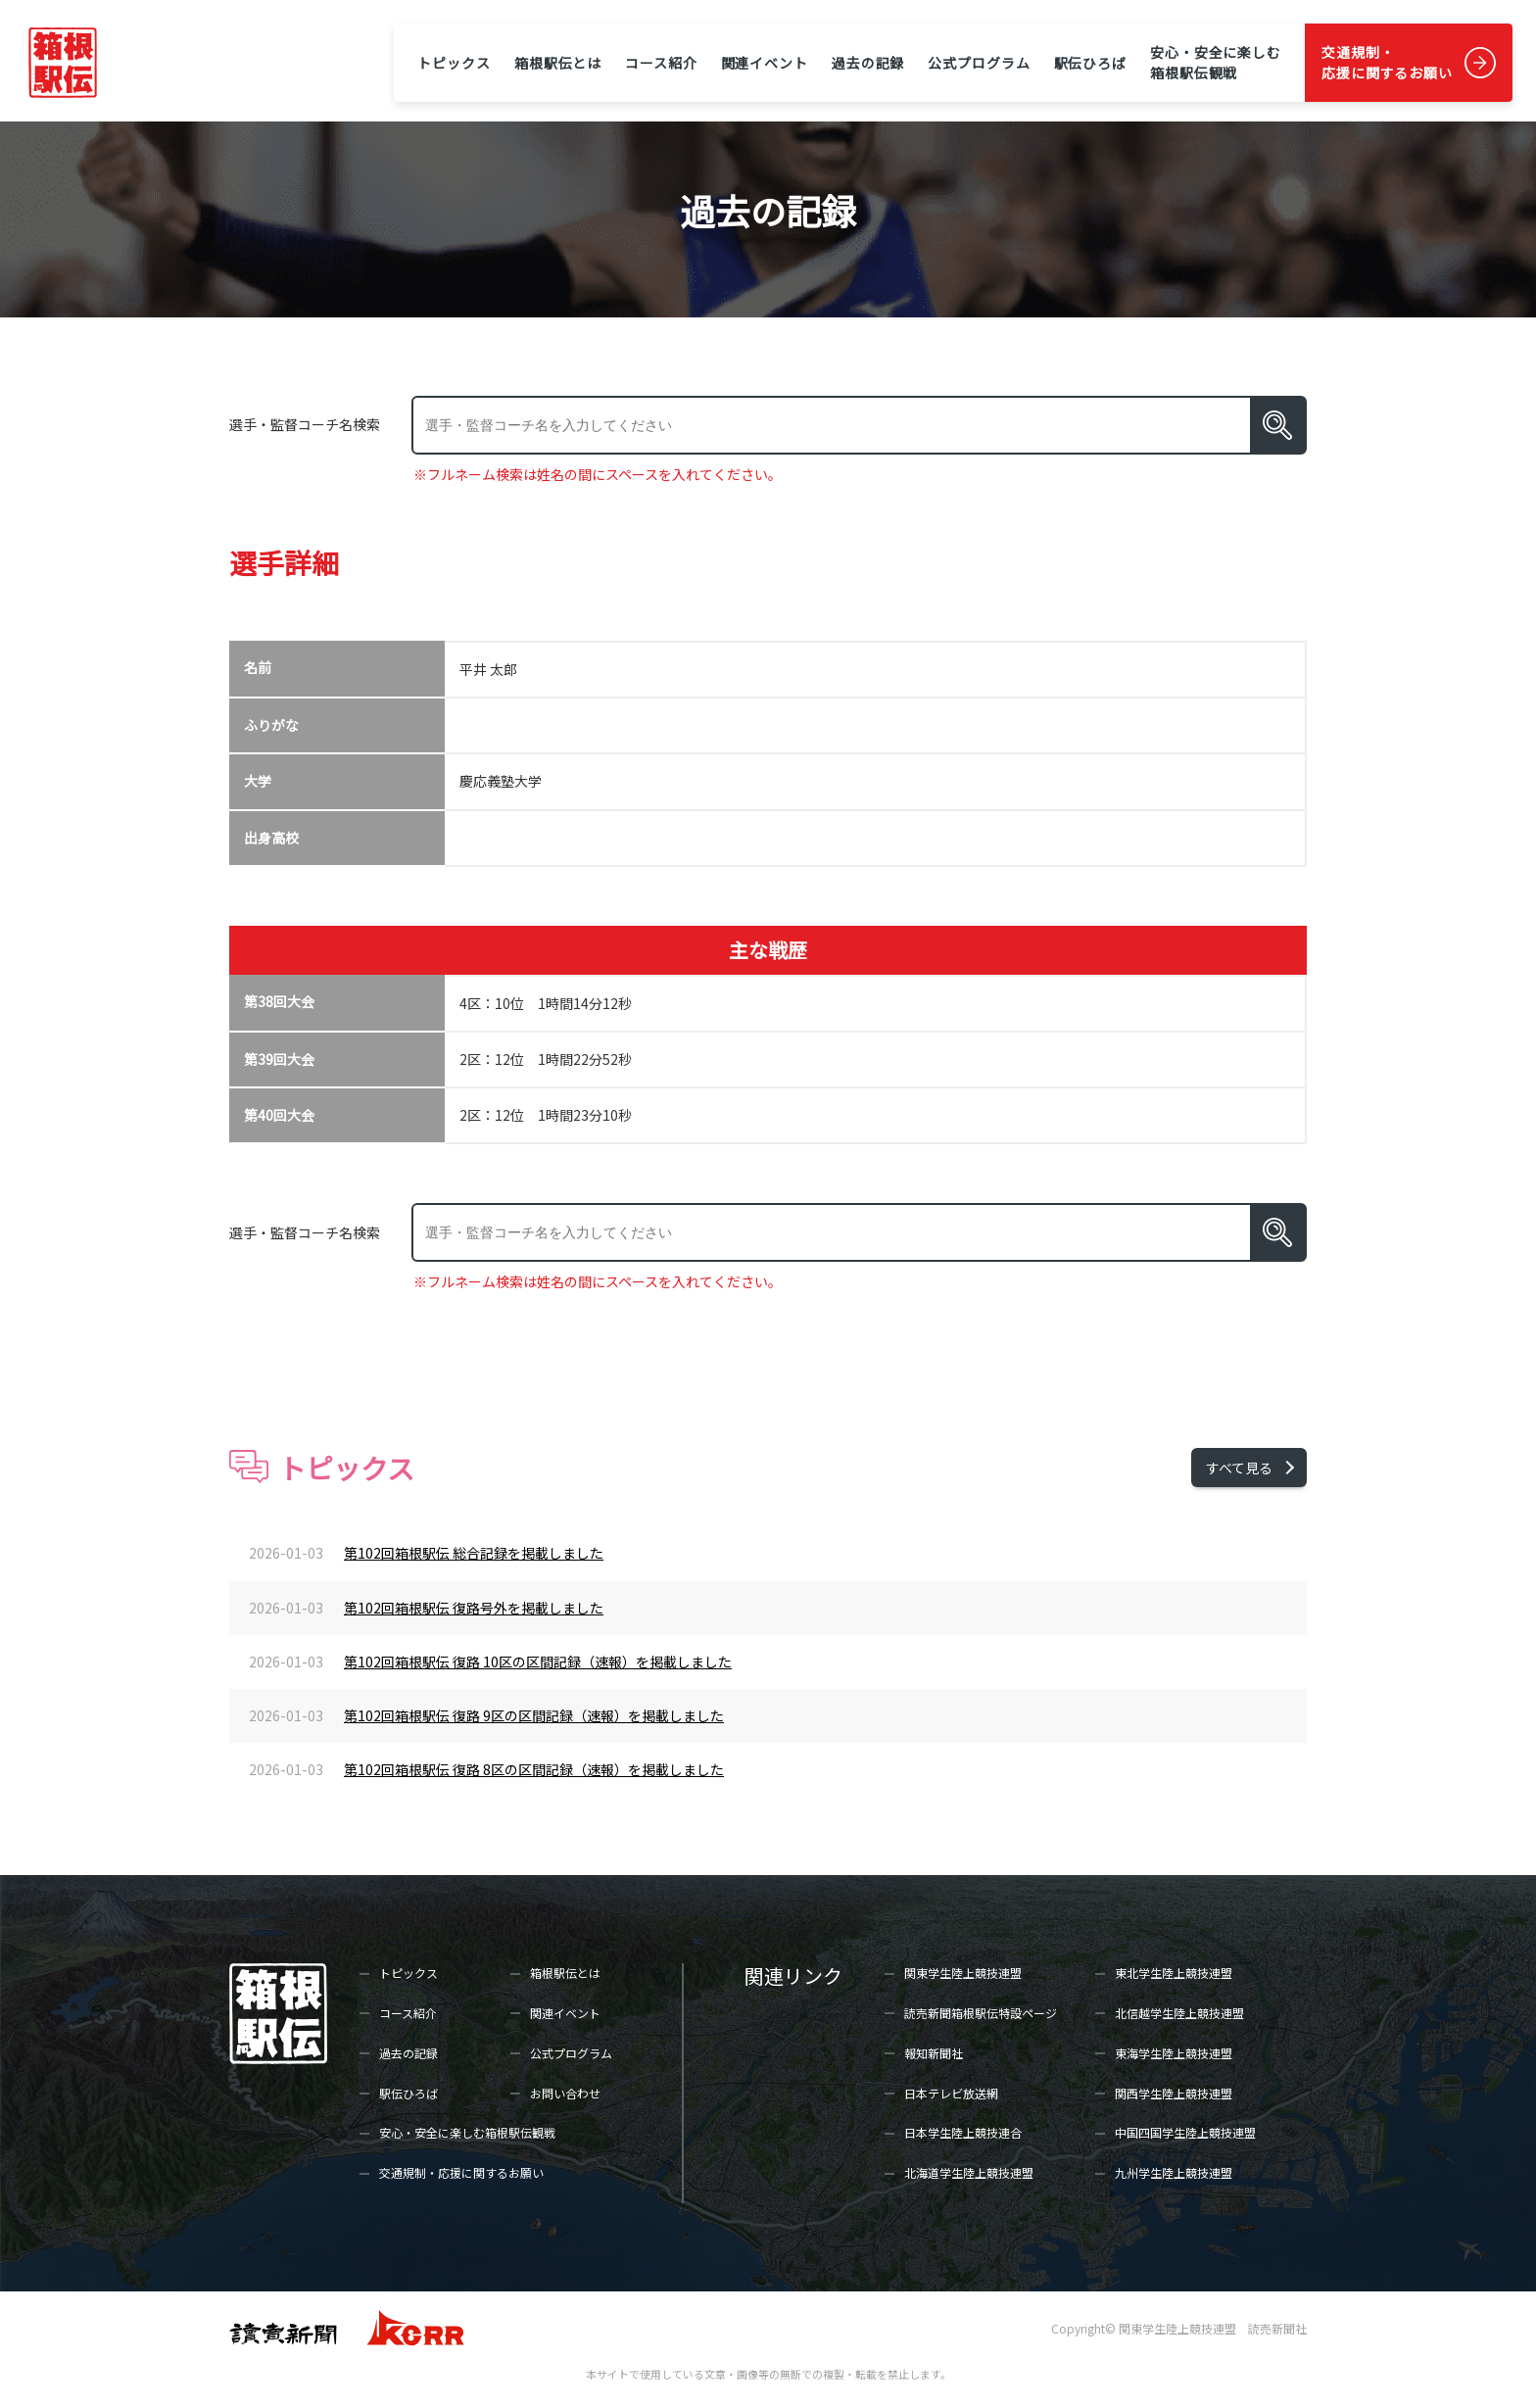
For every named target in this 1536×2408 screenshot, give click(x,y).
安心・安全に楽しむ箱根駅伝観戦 (1215, 62)
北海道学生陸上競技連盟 (968, 2172)
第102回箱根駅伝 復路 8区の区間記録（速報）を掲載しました (534, 1769)
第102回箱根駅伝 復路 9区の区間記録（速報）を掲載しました (534, 1715)
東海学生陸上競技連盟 (1173, 2053)
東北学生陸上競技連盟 (1173, 1972)
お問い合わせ (565, 2093)
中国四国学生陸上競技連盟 (1185, 2132)
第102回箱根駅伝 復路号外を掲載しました (473, 1607)
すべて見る (1239, 1467)
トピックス (453, 62)
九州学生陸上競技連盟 (1173, 2172)
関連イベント (764, 62)
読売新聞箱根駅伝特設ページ (980, 2012)
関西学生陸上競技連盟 (1173, 2093)
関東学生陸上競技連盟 (963, 1972)
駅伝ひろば (1090, 62)
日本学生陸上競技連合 (963, 2132)
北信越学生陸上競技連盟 (1179, 2012)
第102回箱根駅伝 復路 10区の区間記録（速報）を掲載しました (538, 1661)
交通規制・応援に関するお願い (1387, 62)
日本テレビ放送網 (951, 2093)
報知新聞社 (933, 2053)
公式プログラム (979, 62)
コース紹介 (660, 62)
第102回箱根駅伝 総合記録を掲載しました (473, 1553)
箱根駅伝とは (557, 62)
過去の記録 (868, 62)
